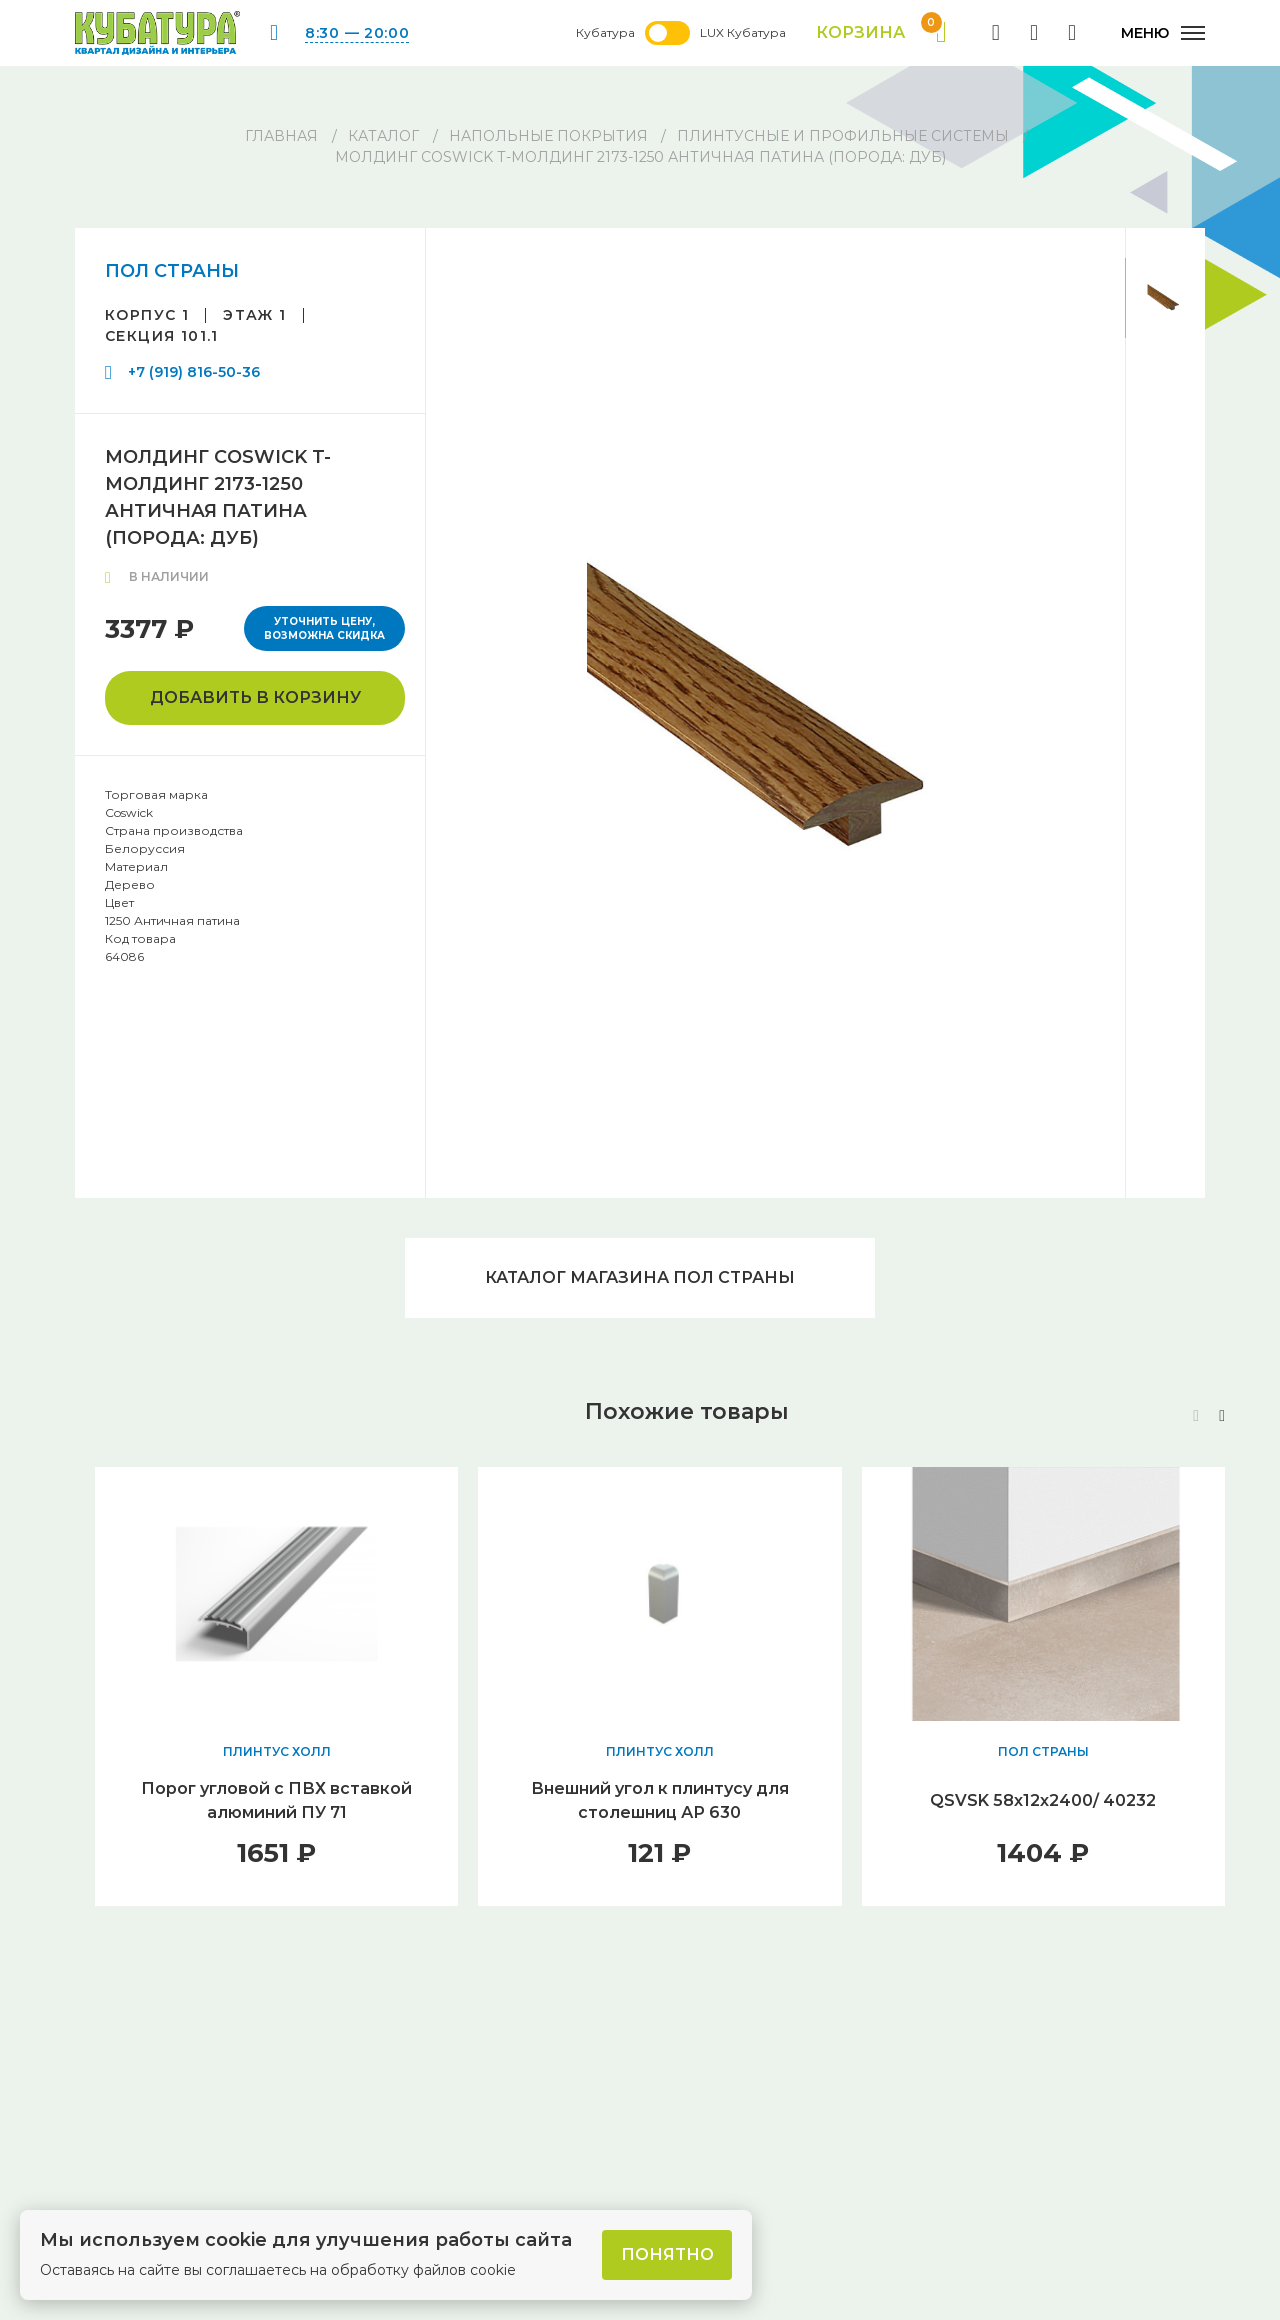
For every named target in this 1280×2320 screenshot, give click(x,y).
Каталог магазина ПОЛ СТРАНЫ (640, 1277)
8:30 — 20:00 (357, 33)
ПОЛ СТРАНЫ (172, 271)
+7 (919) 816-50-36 (194, 372)
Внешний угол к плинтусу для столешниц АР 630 (660, 1800)
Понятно (667, 2254)
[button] (1222, 1416)
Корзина (881, 33)
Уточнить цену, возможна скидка (324, 628)
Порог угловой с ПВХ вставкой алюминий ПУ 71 (276, 1800)
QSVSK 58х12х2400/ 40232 (1043, 1800)
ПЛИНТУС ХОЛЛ (277, 1751)
